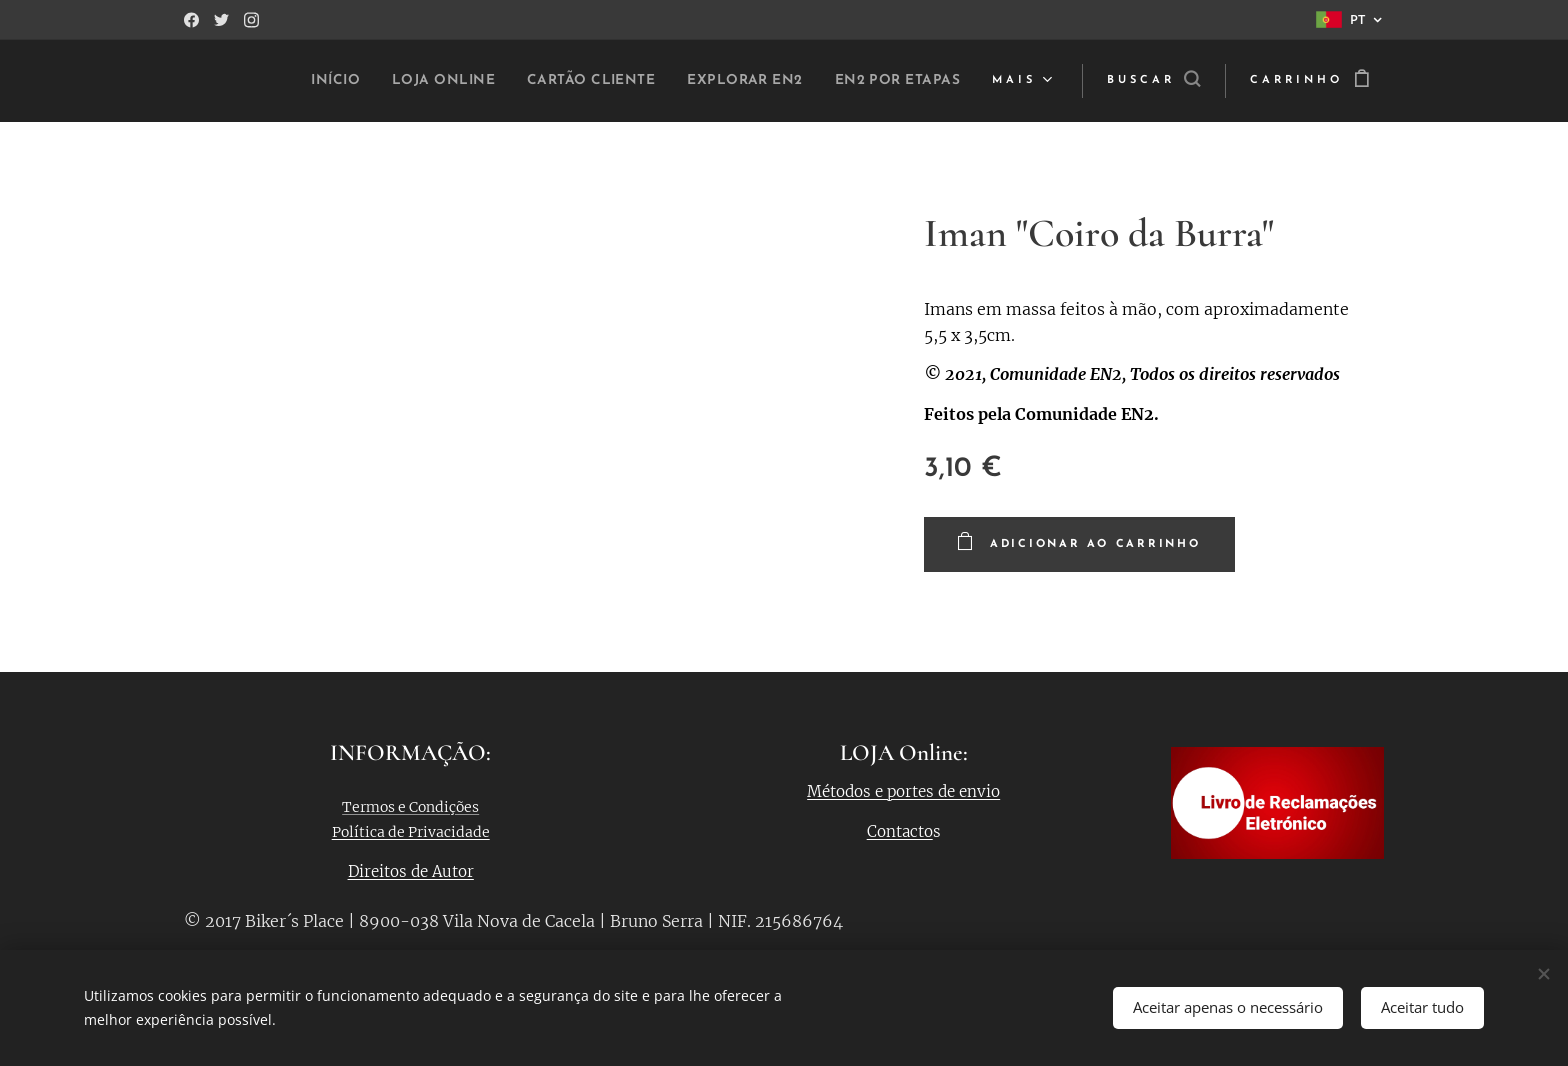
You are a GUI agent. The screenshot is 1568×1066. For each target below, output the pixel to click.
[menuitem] (431, 81)
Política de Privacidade (411, 832)
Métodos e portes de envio (904, 791)
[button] (1153, 81)
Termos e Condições (410, 807)
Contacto (900, 831)
